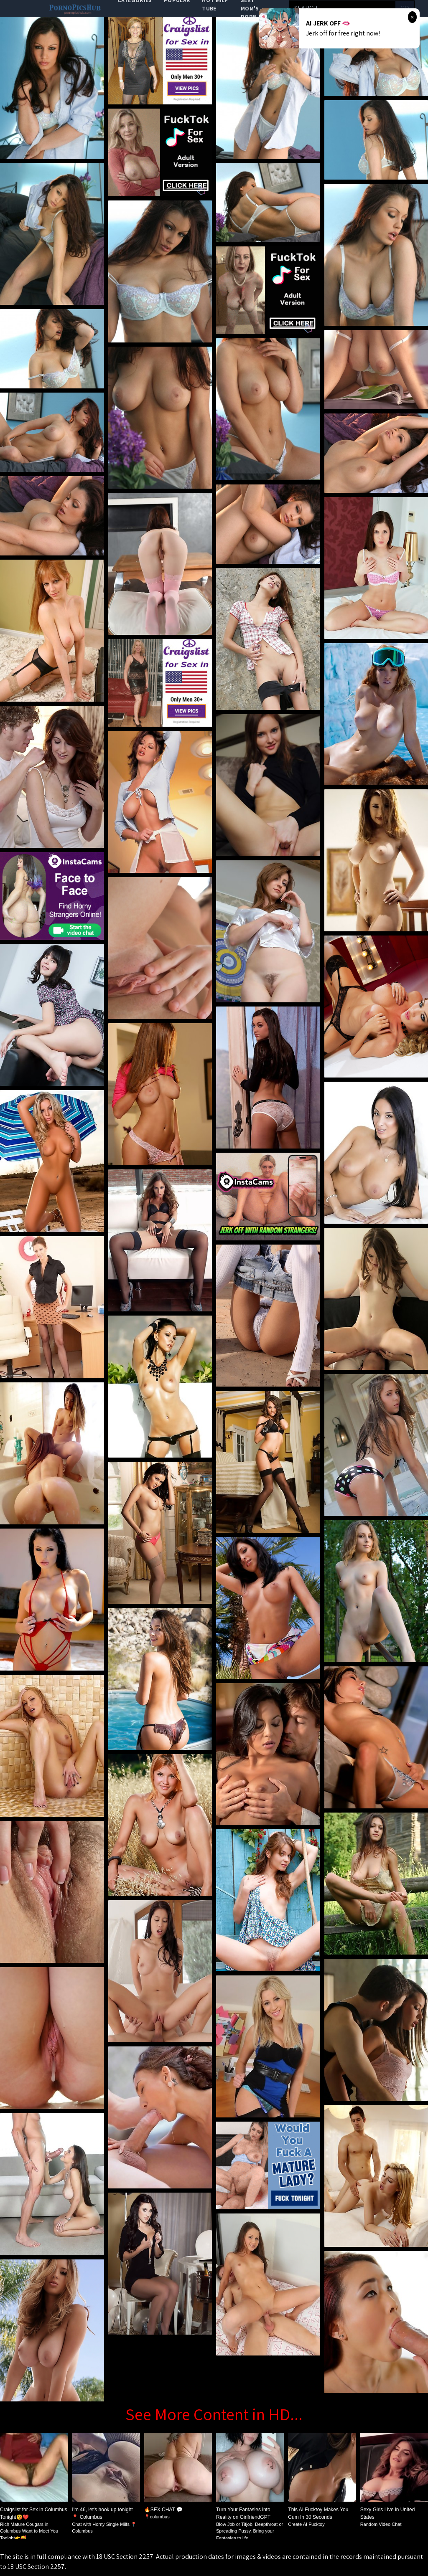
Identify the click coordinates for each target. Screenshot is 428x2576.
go (404, 8)
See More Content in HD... (214, 2414)
